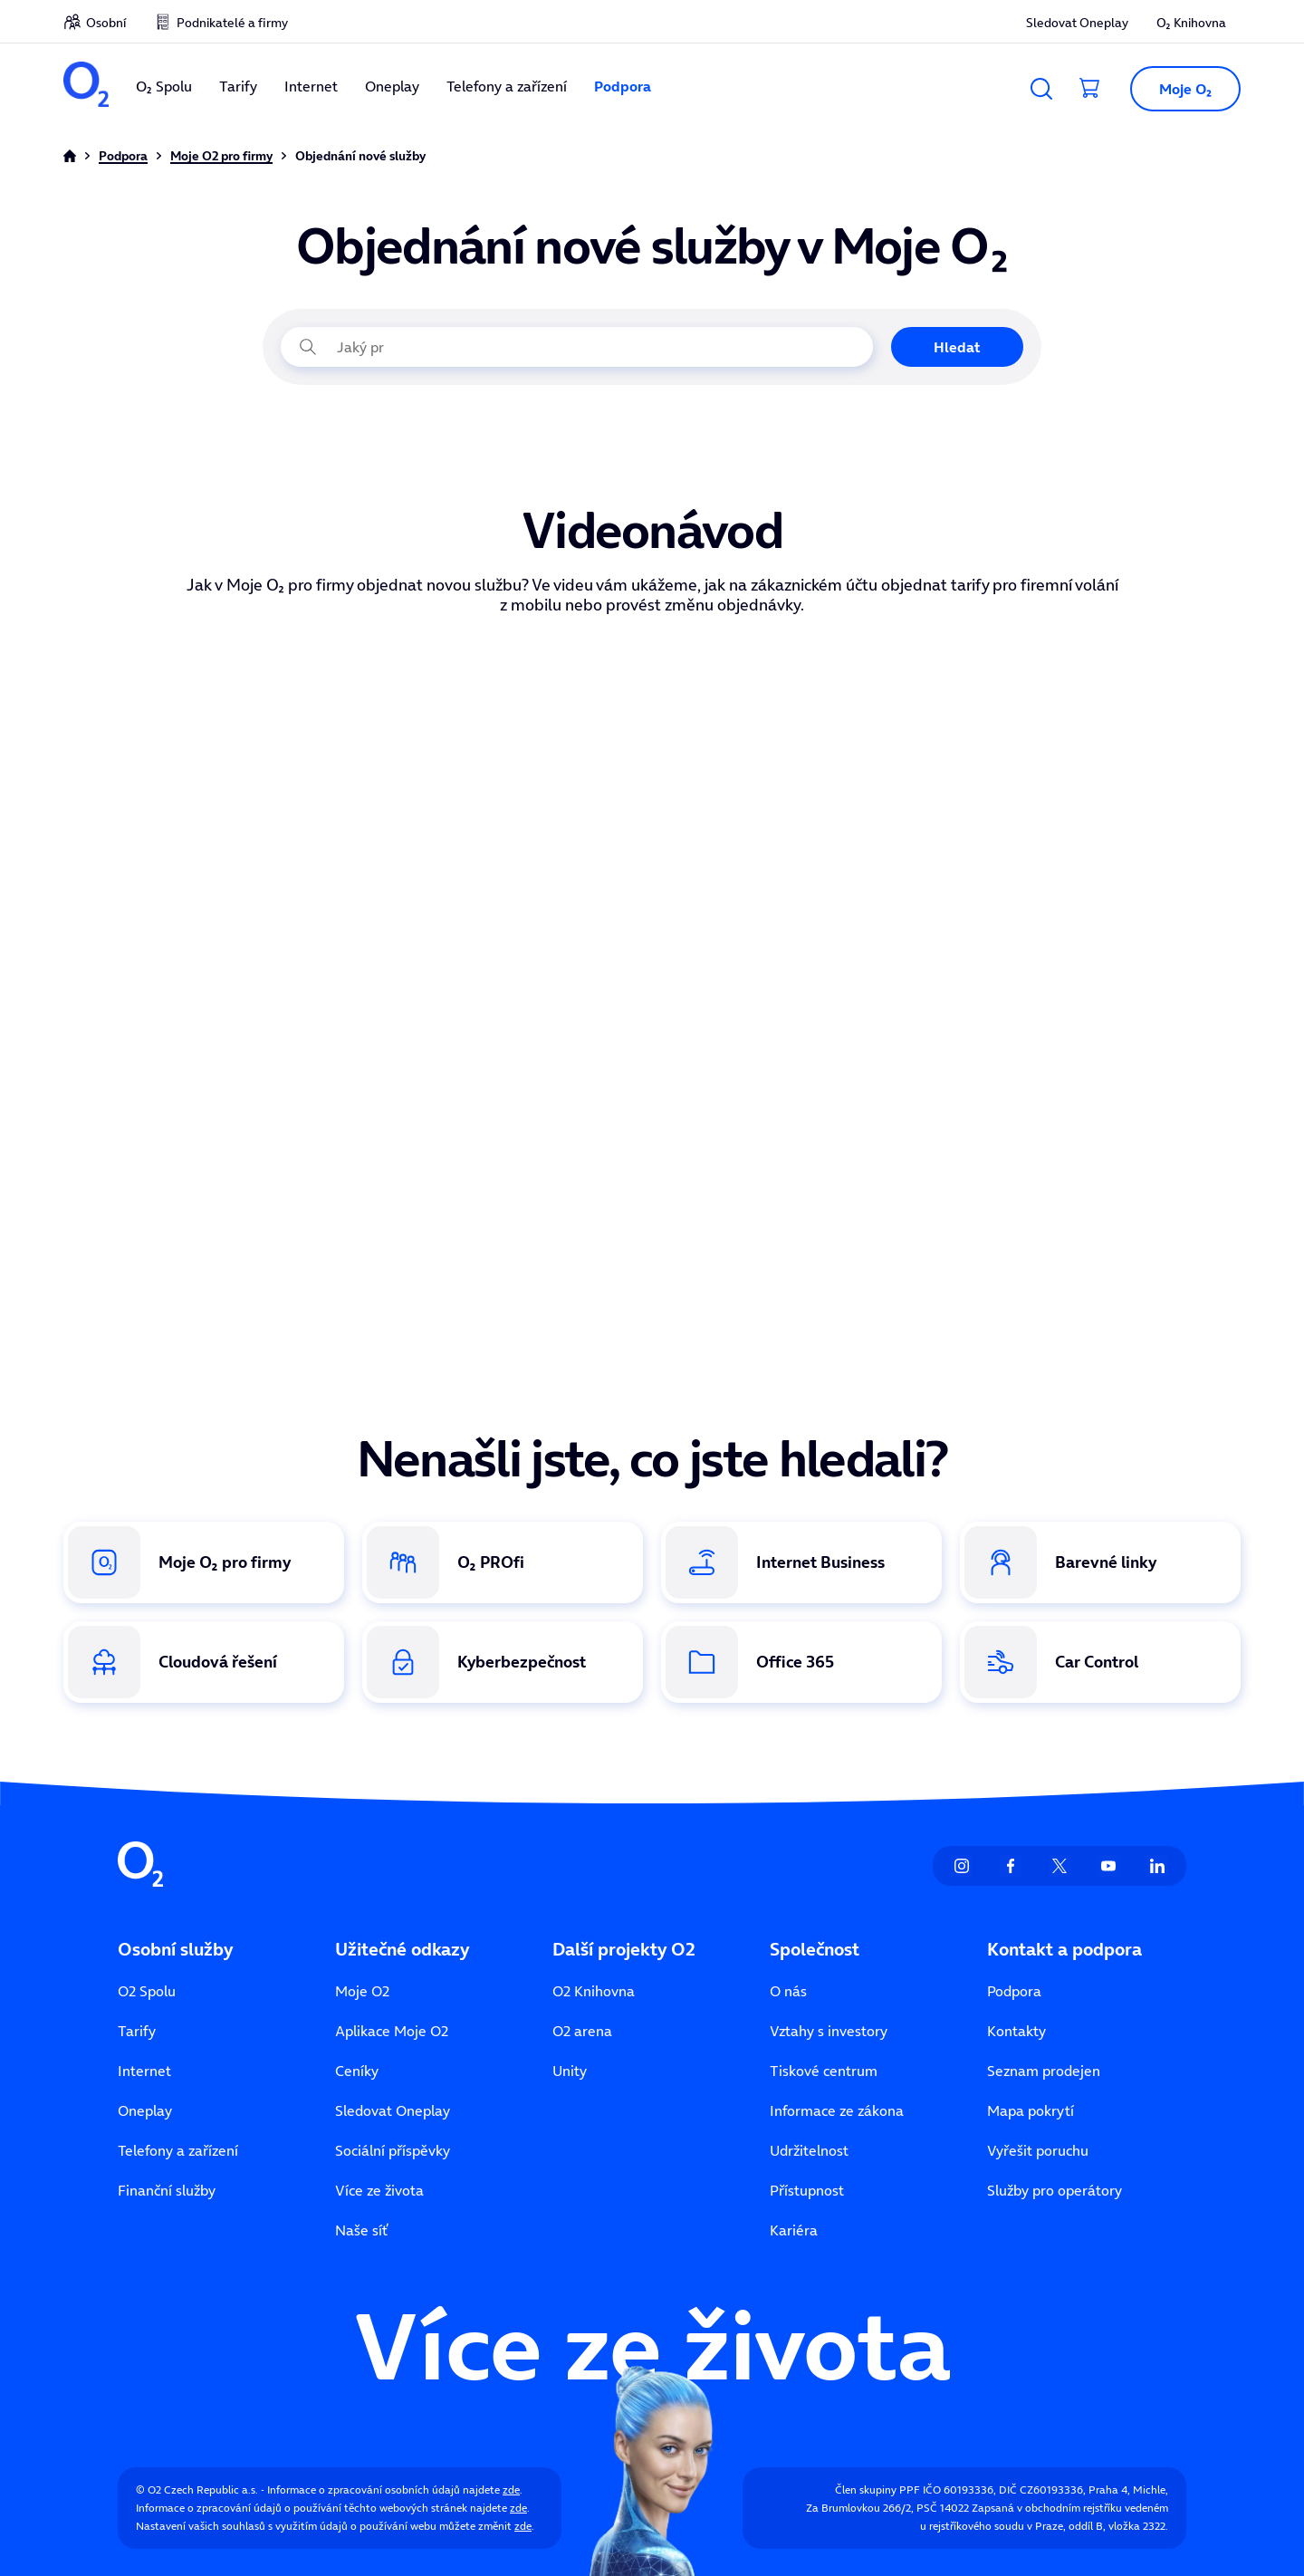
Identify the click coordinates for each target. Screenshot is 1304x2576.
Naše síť (361, 2230)
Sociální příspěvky (392, 2150)
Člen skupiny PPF (877, 2489)
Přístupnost (807, 2190)
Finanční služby (167, 2190)
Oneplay (392, 86)
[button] (1178, 88)
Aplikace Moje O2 (391, 2031)
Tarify (238, 86)
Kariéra (794, 2230)
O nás (788, 1991)
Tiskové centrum (823, 2071)
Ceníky (357, 2071)
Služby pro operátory (1054, 2190)
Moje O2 (362, 1991)
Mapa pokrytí (1030, 2110)
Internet (311, 86)
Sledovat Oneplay (1077, 23)
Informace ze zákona (837, 2110)
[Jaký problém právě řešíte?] (577, 347)
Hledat (957, 347)
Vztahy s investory (828, 2031)
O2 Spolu (147, 1991)
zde (511, 2489)
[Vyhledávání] (1041, 89)
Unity (569, 2071)
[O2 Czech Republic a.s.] (86, 86)
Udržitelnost (809, 2150)
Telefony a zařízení (506, 86)
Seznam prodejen (1043, 2071)
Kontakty (1016, 2031)
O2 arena (582, 2031)
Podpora (622, 86)
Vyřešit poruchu (1037, 2150)
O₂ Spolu (164, 86)
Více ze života (379, 2190)
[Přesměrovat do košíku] (1090, 89)
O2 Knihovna (593, 1991)
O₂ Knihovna (1191, 23)
